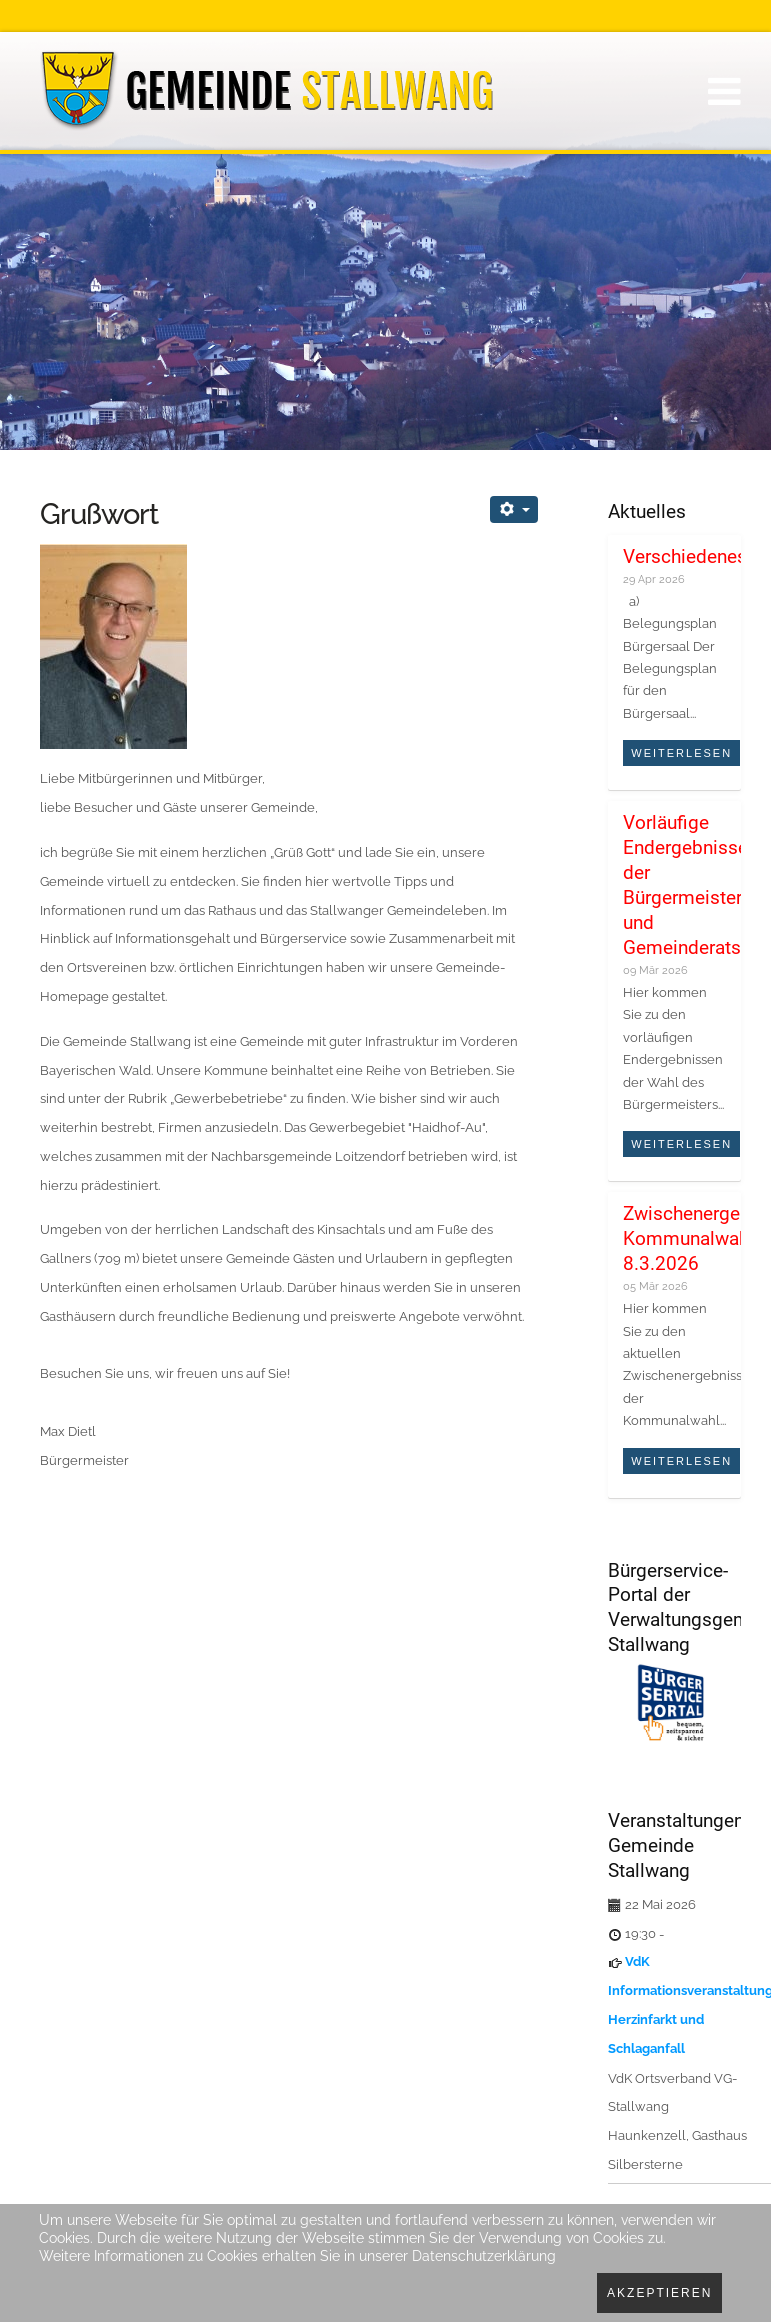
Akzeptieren (659, 2293)
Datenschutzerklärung (484, 2256)
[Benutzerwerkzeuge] (514, 509)
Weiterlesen (681, 753)
